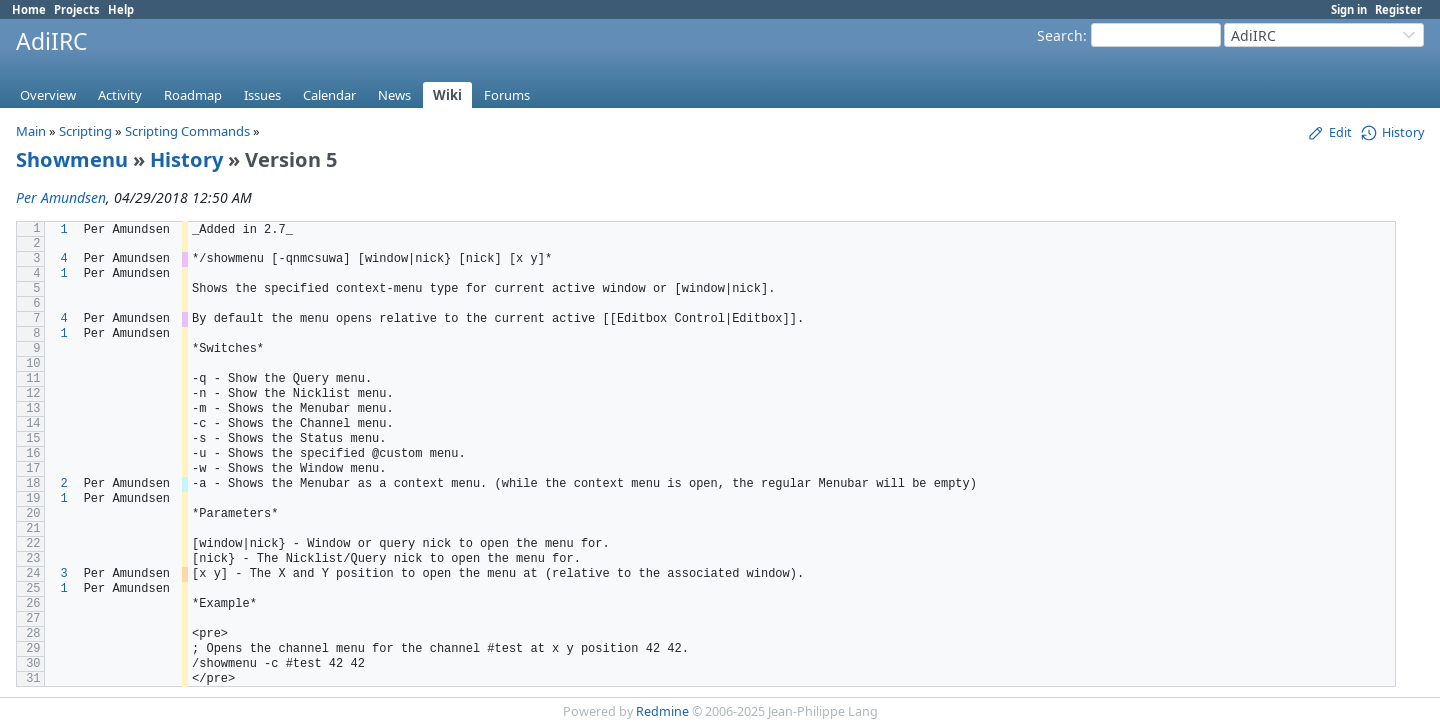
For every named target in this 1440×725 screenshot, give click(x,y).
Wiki (447, 95)
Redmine (662, 711)
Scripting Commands (187, 131)
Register (1398, 9)
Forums (507, 95)
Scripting (85, 131)
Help (121, 9)
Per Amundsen (61, 197)
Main (31, 131)
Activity (120, 95)
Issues (262, 95)
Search (1060, 35)
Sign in (1349, 9)
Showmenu (72, 159)
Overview (48, 95)
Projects (77, 9)
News (394, 95)
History (186, 159)
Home (29, 9)
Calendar (329, 95)
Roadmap (193, 95)
